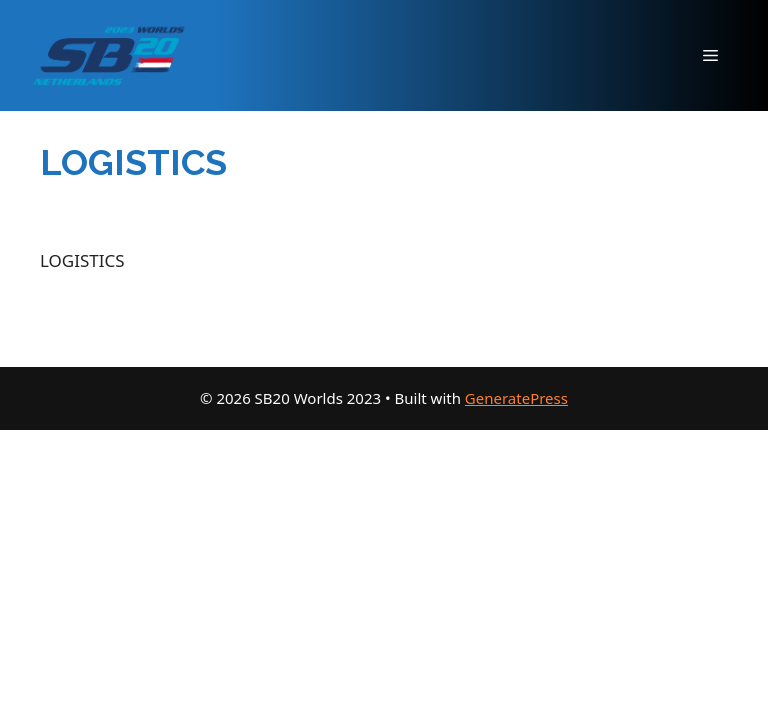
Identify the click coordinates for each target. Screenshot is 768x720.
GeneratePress (516, 398)
